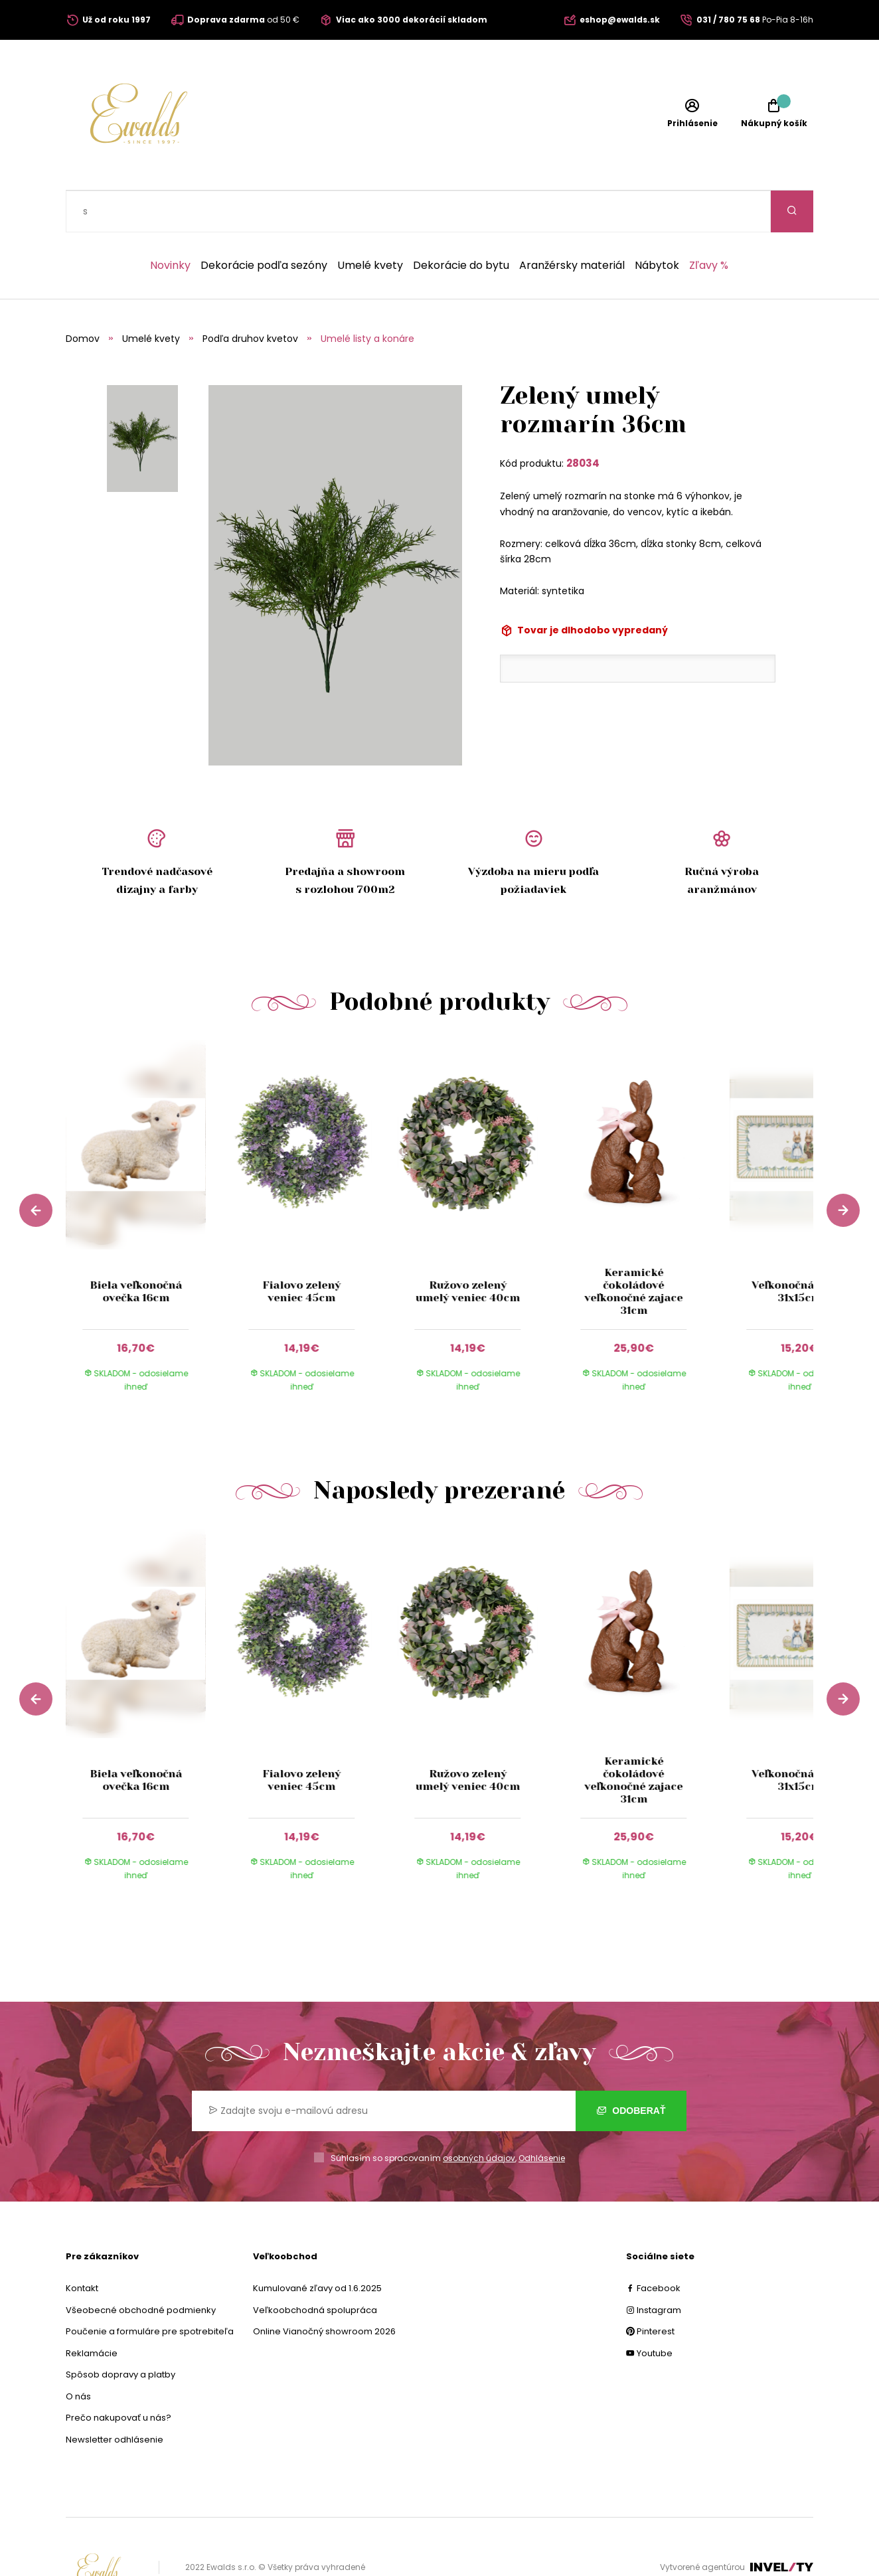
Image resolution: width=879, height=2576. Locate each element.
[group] (149, 1186)
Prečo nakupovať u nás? (118, 2376)
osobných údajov (479, 2116)
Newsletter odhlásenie (114, 2397)
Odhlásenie (542, 2116)
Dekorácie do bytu (461, 223)
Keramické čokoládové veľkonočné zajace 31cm (634, 1249)
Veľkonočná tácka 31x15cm (800, 1249)
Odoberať (631, 2068)
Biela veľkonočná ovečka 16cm (136, 1249)
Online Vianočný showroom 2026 (324, 2289)
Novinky (170, 223)
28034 (582, 421)
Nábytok (657, 223)
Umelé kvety (370, 223)
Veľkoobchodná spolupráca (315, 2268)
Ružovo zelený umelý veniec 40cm (468, 1249)
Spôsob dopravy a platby (120, 2332)
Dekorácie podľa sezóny (263, 223)
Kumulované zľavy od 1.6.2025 (317, 2246)
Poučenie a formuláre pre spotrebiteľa (150, 2289)
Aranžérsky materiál (572, 223)
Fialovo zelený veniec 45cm (301, 1249)
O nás (78, 2354)
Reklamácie (92, 2311)
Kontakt (82, 2246)
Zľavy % (708, 223)
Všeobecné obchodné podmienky (141, 2268)
